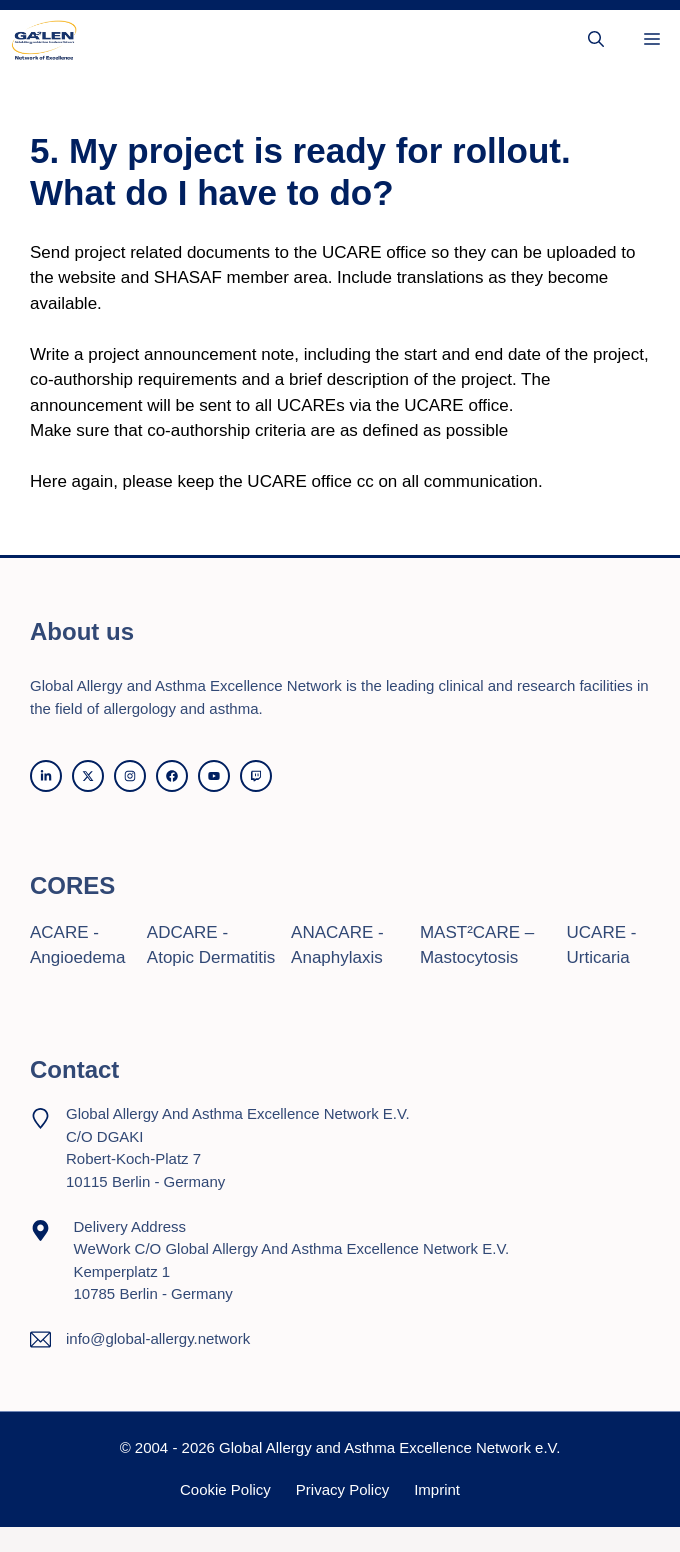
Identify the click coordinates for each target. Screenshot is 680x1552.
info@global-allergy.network (158, 1338)
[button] (596, 40)
